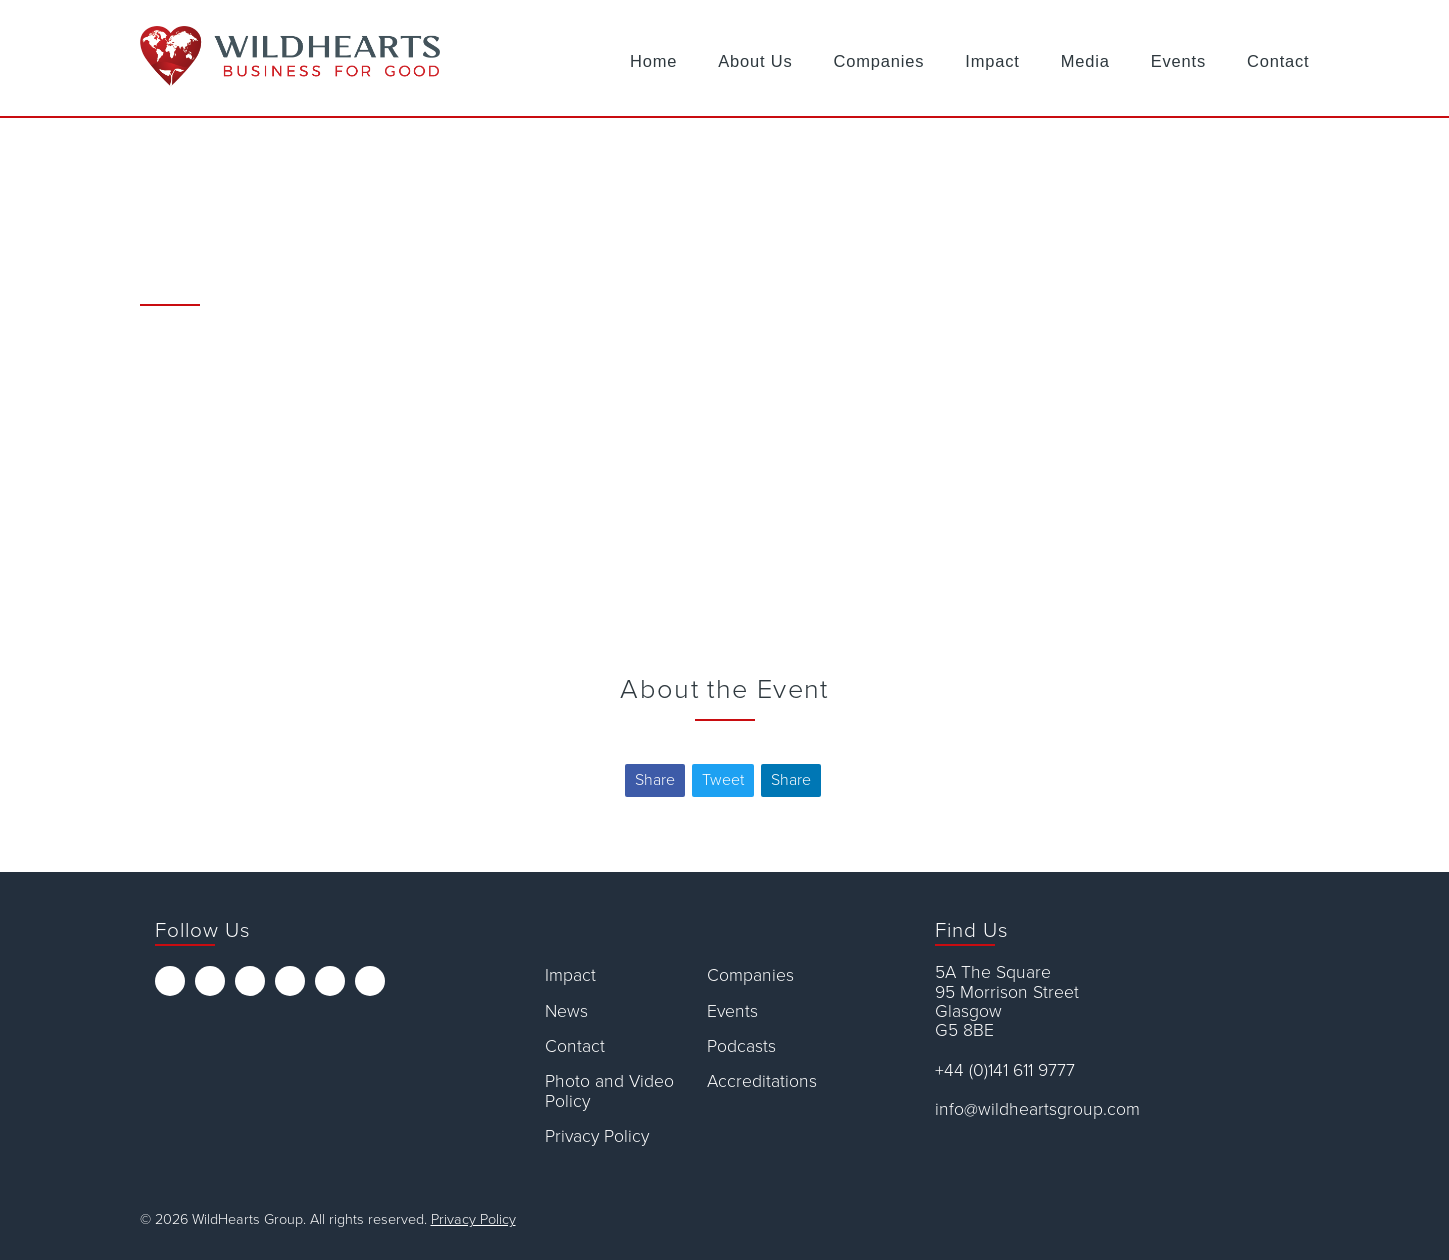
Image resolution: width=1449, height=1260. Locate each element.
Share (655, 780)
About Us (755, 61)
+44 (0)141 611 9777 (1005, 1070)
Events (1178, 61)
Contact (1278, 61)
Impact (992, 61)
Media (1085, 61)
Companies (879, 61)
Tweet (723, 780)
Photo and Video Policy (609, 1091)
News (566, 1011)
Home (653, 61)
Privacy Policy (597, 1136)
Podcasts (741, 1046)
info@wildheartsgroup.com (1037, 1109)
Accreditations (762, 1081)
